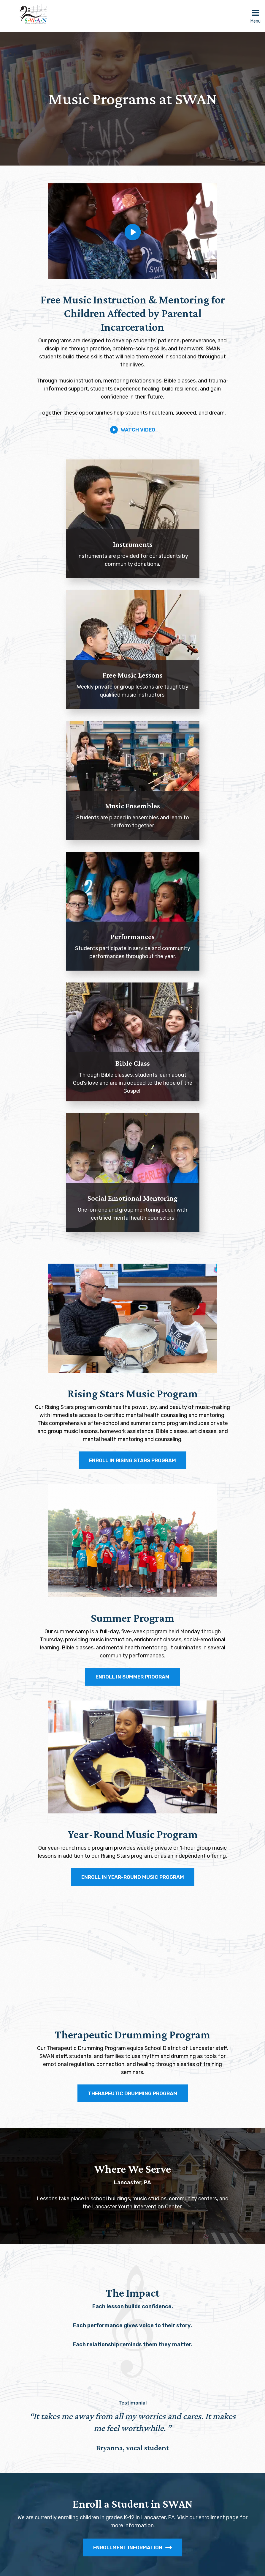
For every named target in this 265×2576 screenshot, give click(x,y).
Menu (255, 21)
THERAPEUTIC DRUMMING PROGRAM (132, 2093)
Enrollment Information (132, 2547)
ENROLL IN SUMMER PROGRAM (132, 1677)
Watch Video (132, 430)
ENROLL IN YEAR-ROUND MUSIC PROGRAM (132, 1877)
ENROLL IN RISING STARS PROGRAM (132, 1460)
